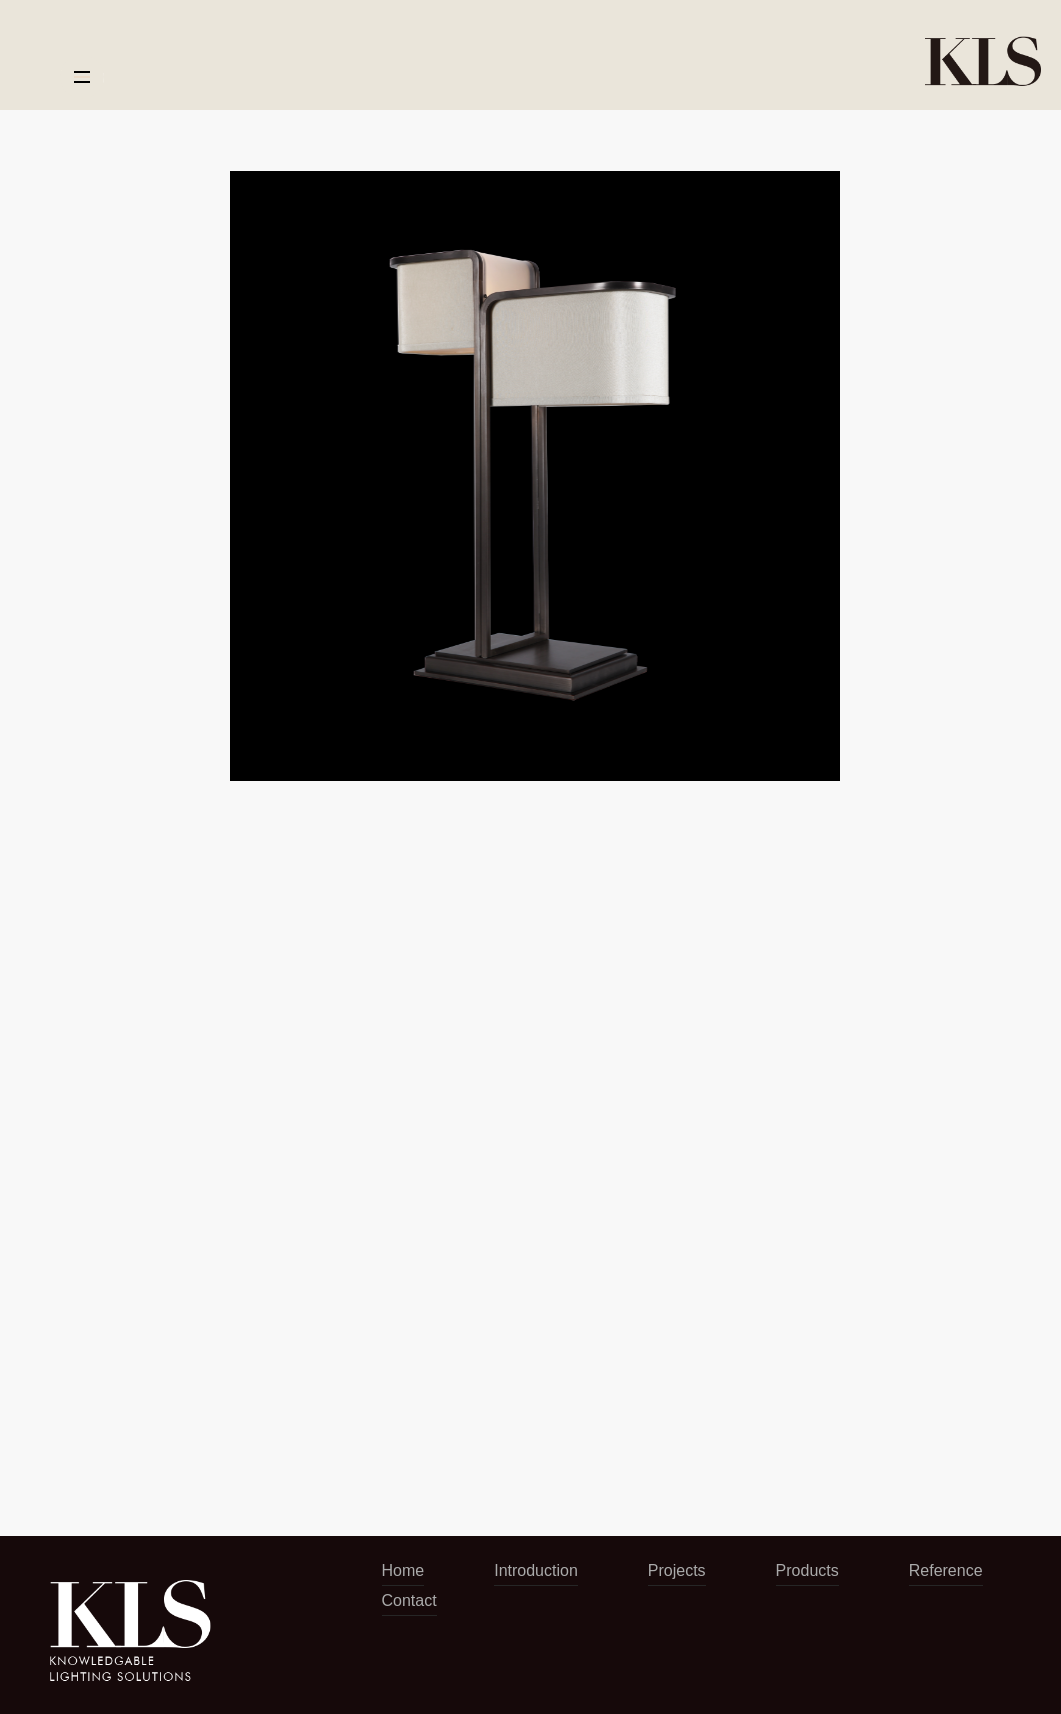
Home (403, 1570)
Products (807, 1570)
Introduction (536, 1570)
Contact (409, 1600)
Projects (677, 1570)
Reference (946, 1570)
